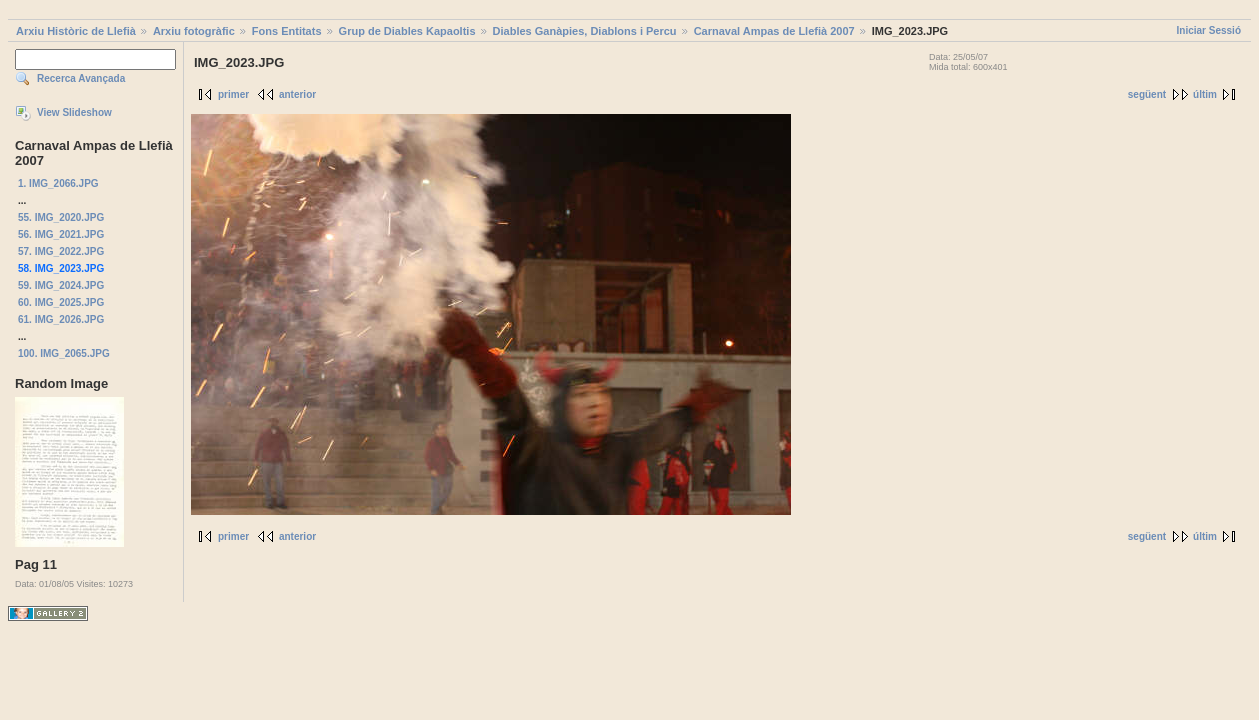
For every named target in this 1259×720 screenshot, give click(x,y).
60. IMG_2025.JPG (61, 302)
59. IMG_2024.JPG (61, 285)
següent (1147, 94)
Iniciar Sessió (1209, 30)
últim (1205, 94)
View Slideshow (74, 112)
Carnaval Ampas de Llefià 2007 (774, 31)
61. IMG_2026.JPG (61, 319)
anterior (297, 94)
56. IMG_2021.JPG (61, 234)
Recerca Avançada (81, 78)
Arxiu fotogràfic (194, 31)
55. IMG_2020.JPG (61, 217)
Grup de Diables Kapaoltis (407, 31)
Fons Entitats (287, 31)
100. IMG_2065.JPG (64, 353)
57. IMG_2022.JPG (61, 251)
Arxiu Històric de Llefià (76, 31)
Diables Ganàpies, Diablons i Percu (585, 31)
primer (233, 94)
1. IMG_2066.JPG (58, 183)
